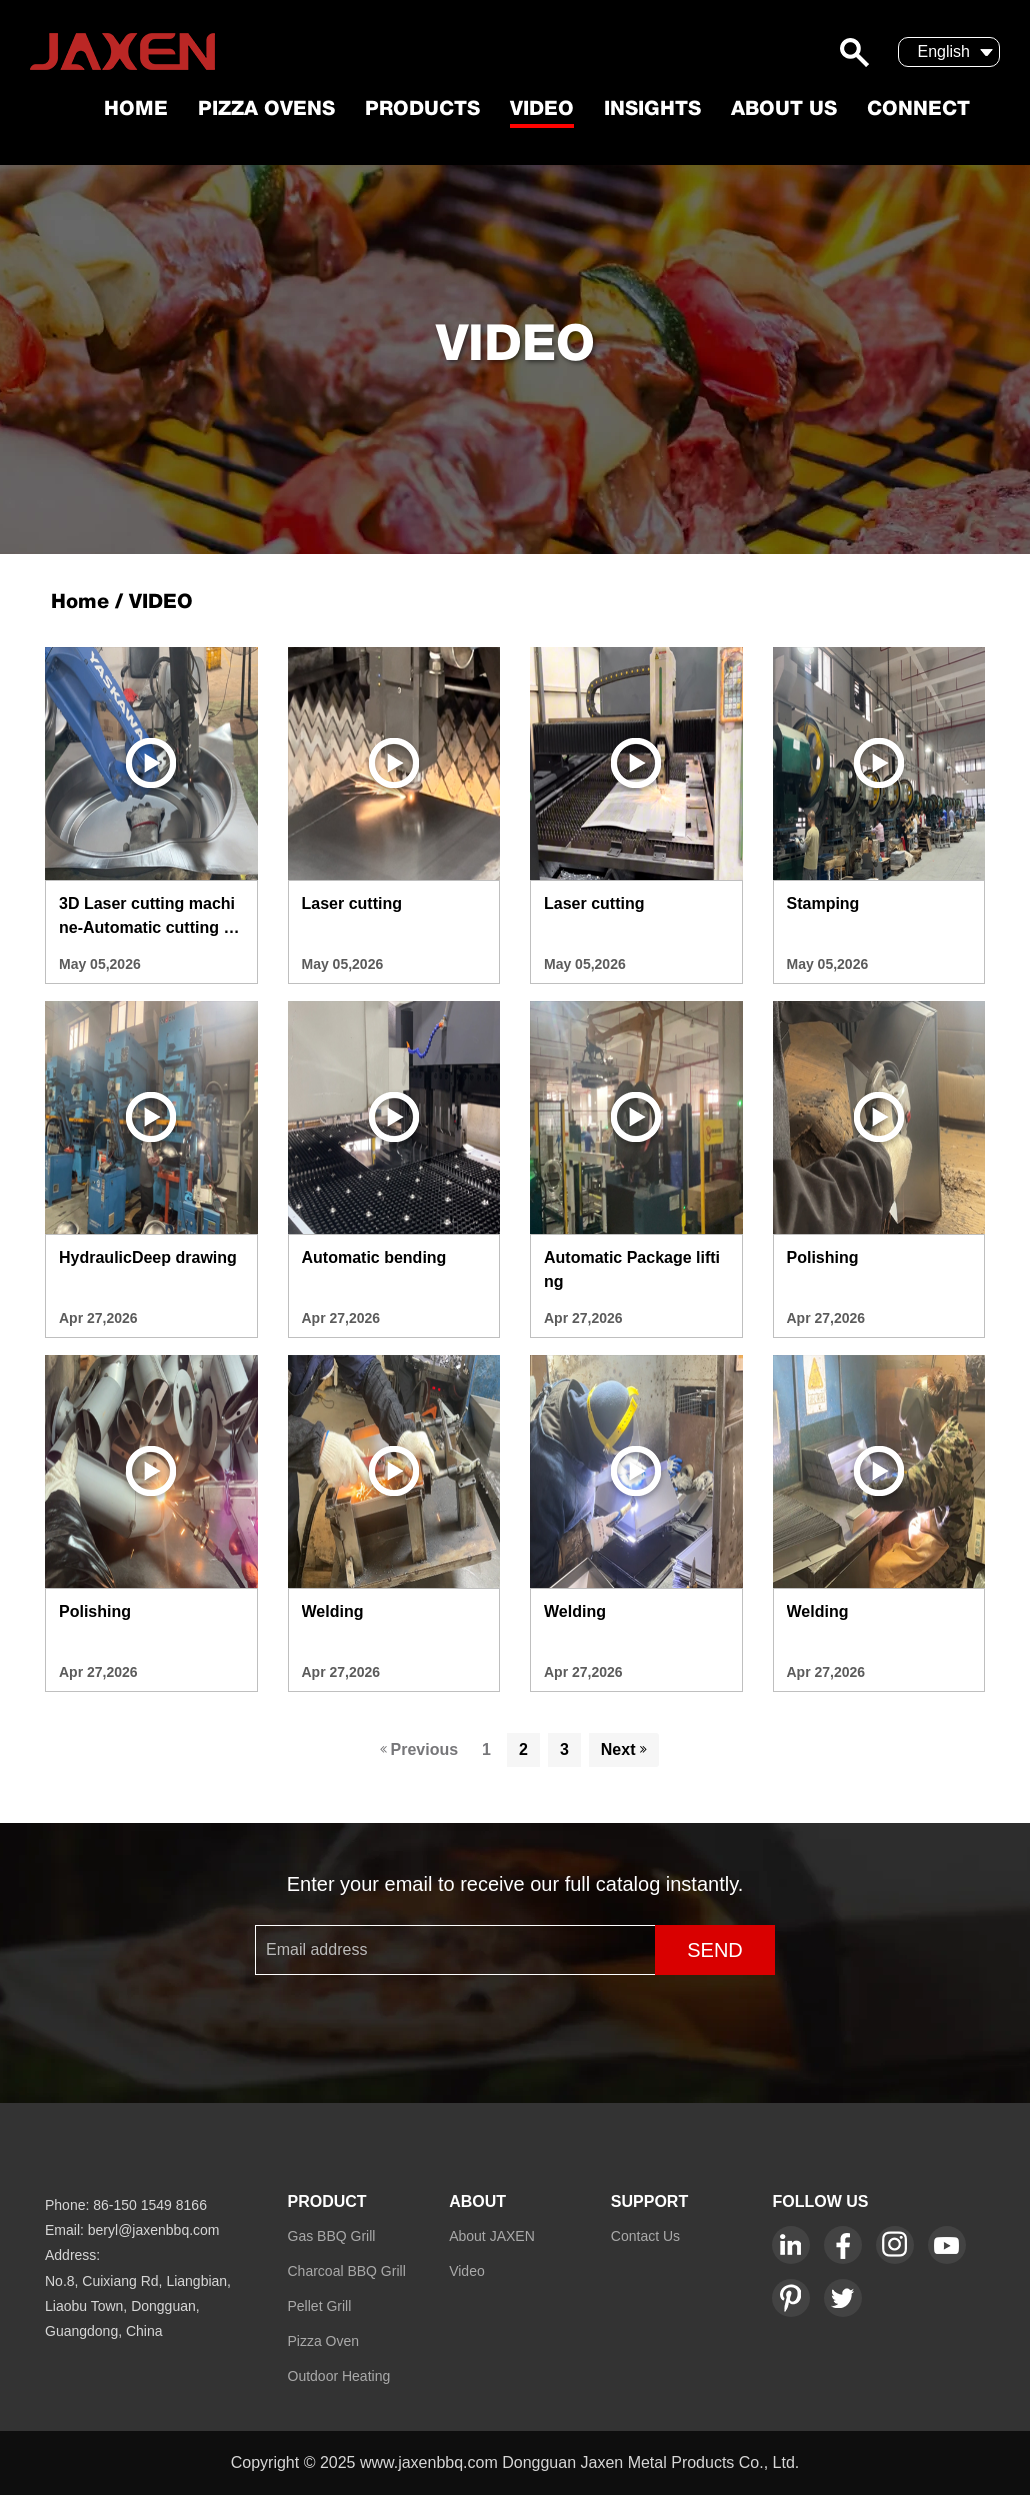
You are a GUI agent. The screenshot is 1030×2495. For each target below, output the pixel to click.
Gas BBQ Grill (332, 2236)
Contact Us (645, 2236)
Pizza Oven (324, 2341)
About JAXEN (492, 2236)
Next (624, 1749)
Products (422, 110)
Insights (652, 110)
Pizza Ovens (266, 110)
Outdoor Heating (339, 2376)
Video (542, 110)
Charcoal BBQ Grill (347, 2271)
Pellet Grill (320, 2306)
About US (784, 110)
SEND (715, 1950)
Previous (419, 1749)
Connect (918, 110)
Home (136, 110)
